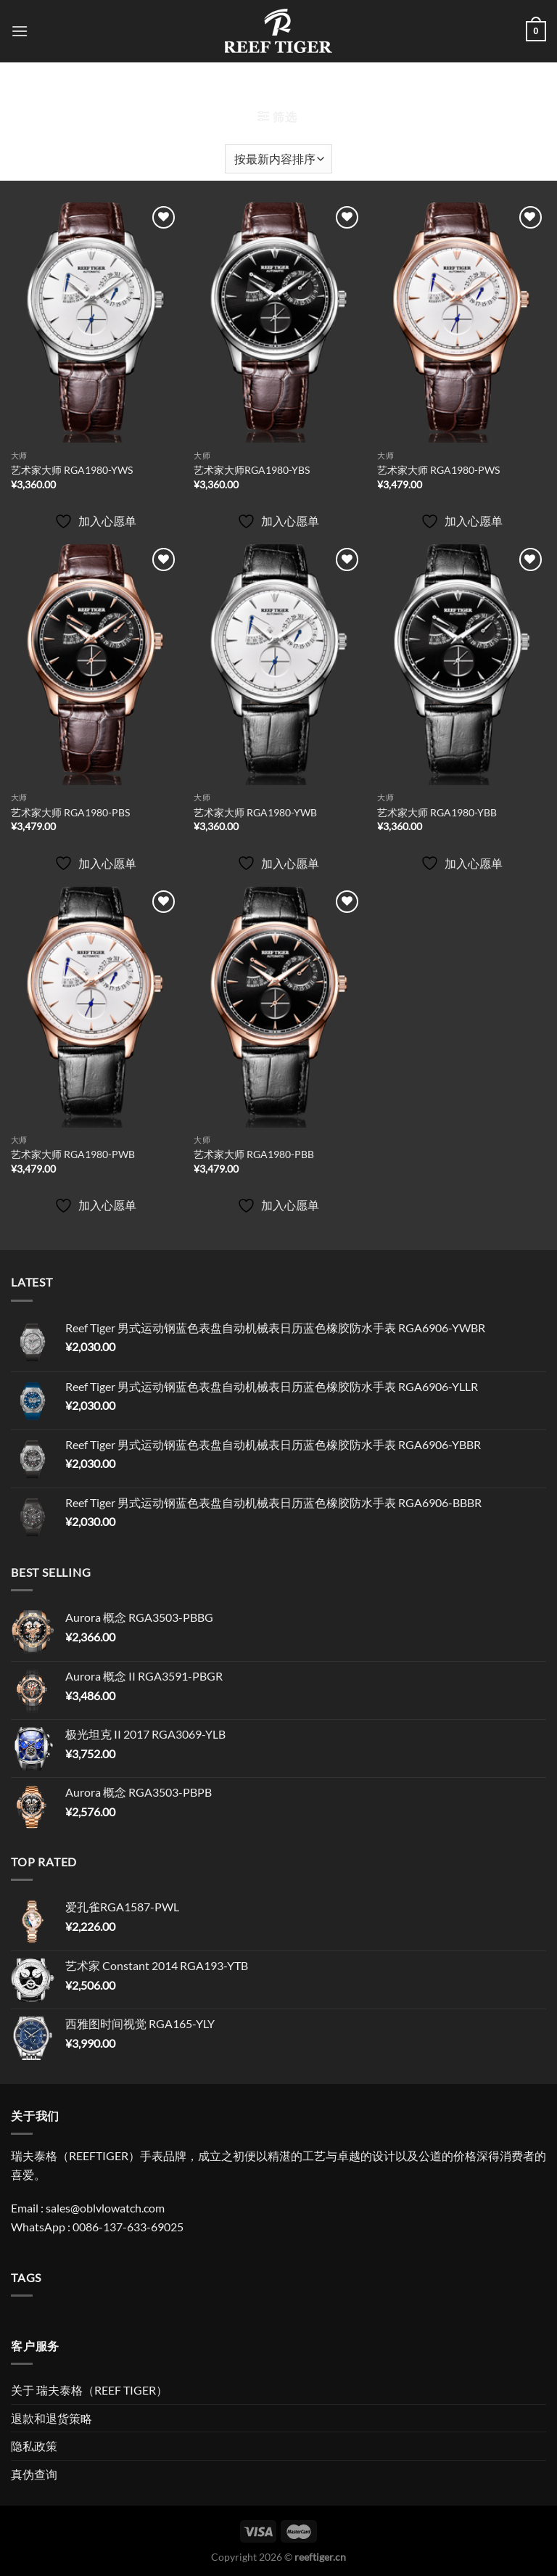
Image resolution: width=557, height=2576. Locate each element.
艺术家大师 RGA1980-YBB (437, 812)
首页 (228, 89)
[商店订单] (278, 158)
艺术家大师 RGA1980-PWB (73, 1154)
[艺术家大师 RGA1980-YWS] (95, 322)
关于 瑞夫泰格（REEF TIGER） (89, 2390)
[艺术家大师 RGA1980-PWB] (95, 1007)
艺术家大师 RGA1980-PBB (254, 1154)
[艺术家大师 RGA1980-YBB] (461, 664)
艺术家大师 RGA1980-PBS (70, 812)
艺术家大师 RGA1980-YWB (255, 812)
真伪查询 (34, 2474)
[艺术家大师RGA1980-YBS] (278, 322)
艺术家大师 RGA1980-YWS (72, 470)
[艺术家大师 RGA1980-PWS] (461, 322)
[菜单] (19, 31)
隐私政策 (34, 2446)
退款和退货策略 (51, 2418)
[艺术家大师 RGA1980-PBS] (95, 664)
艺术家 (278, 89)
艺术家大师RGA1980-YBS (252, 470)
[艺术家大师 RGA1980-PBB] (278, 1007)
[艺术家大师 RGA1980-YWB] (278, 664)
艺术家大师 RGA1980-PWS (438, 470)
